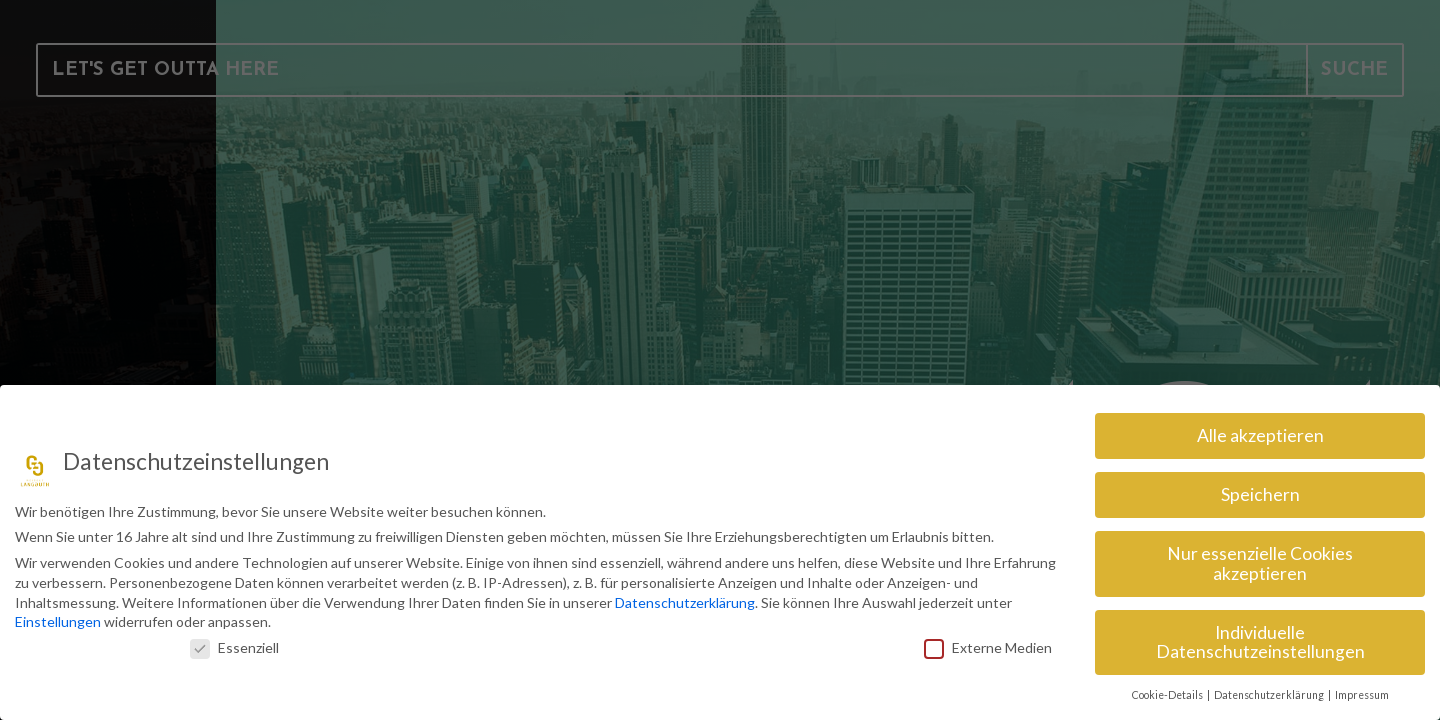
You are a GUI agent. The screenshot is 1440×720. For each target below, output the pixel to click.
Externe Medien (988, 647)
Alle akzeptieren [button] (1260, 435)
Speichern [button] (1260, 494)
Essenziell (234, 647)
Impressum (1362, 695)
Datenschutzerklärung (685, 602)
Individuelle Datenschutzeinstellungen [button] (1260, 642)
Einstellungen (58, 621)
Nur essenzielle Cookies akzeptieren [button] (1260, 563)
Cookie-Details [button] (1168, 695)
